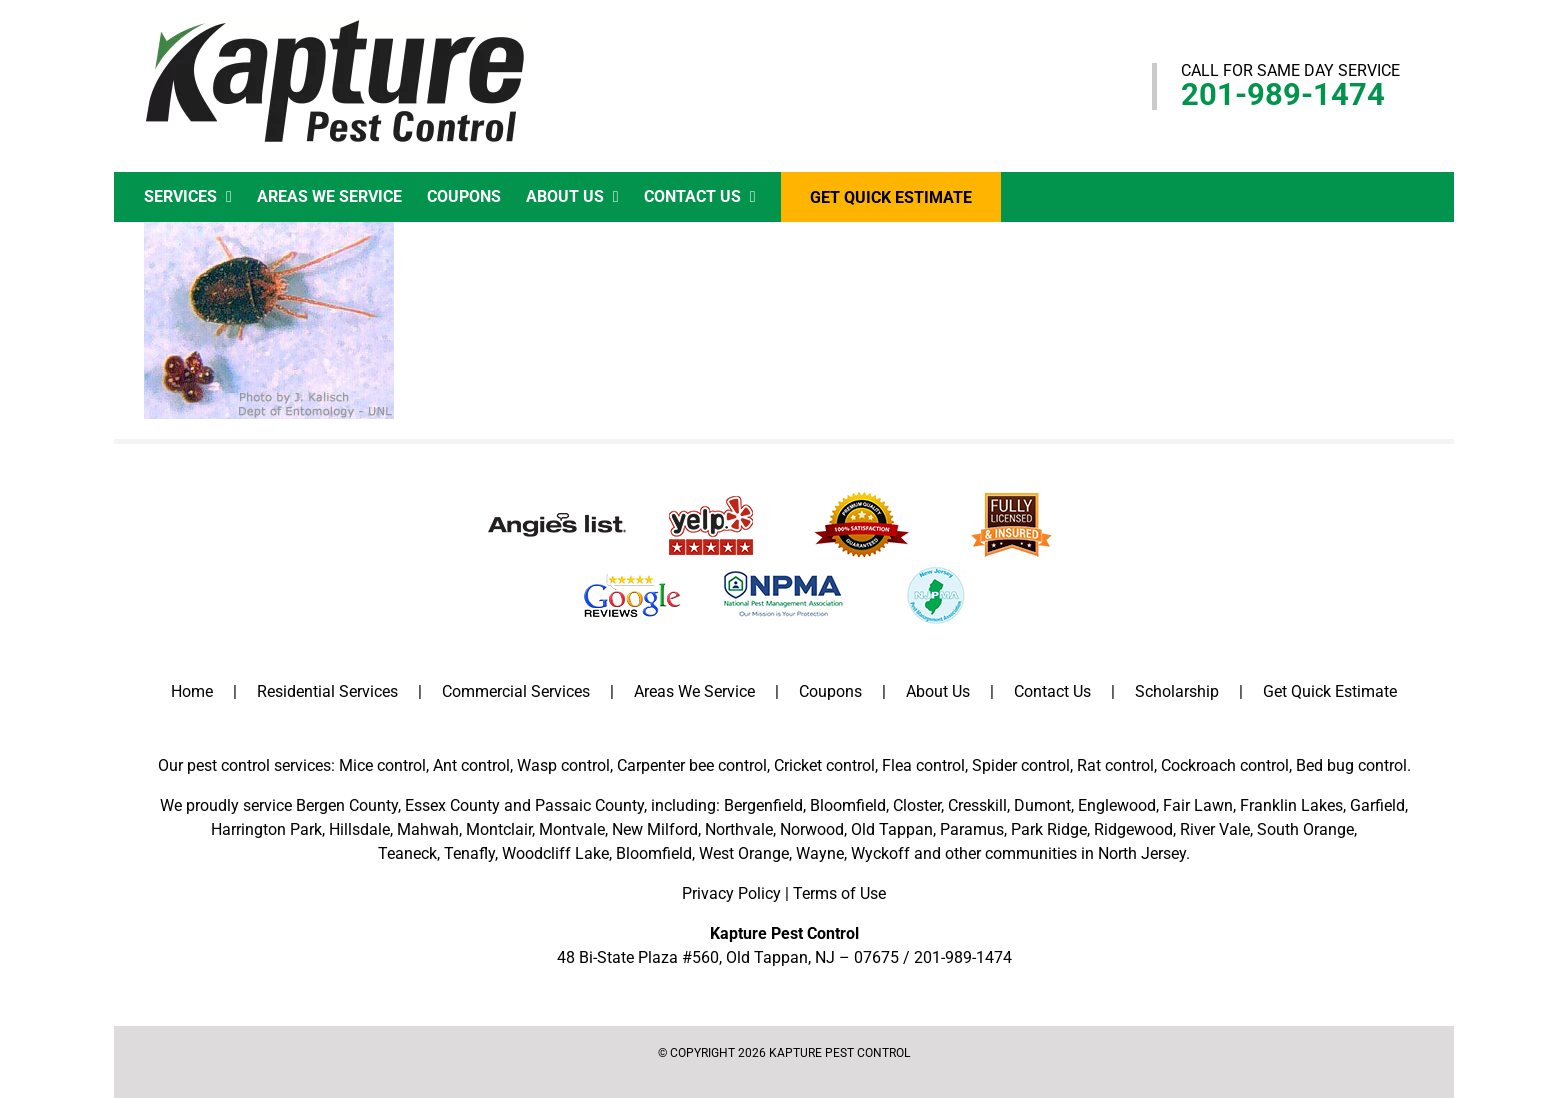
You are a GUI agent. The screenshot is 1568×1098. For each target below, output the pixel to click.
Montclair (499, 829)
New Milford (655, 829)
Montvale (572, 829)
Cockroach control (1225, 765)
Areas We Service (694, 691)
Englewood (1117, 805)
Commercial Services (516, 691)
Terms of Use (839, 893)
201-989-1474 (1283, 94)
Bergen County (347, 805)
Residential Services (327, 691)
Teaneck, (409, 853)
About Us (938, 691)
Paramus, (973, 829)
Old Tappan (892, 829)
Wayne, (821, 853)
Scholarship (1177, 691)
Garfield (1377, 805)
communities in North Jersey (1085, 853)
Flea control (923, 765)
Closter (917, 805)
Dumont (1042, 805)
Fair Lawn (1198, 805)
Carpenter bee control (692, 765)
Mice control (382, 765)
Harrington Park (266, 829)
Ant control (471, 765)
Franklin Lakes (1291, 805)
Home (192, 691)
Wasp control (563, 765)
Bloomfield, (655, 853)
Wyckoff (880, 853)
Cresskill (977, 805)
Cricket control (824, 765)
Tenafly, (471, 853)
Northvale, (740, 829)
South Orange (1305, 829)
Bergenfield (763, 805)
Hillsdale (359, 829)
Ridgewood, (1135, 829)
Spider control (1021, 765)
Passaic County (589, 805)
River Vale (1215, 829)
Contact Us (1052, 691)
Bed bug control (1351, 765)
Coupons (830, 691)
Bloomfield (848, 805)
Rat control (1115, 765)
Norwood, (813, 829)
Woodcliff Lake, (557, 853)
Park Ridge (1049, 829)
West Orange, (745, 853)
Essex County (452, 805)
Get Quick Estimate (1330, 691)
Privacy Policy (731, 893)
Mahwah (428, 829)
